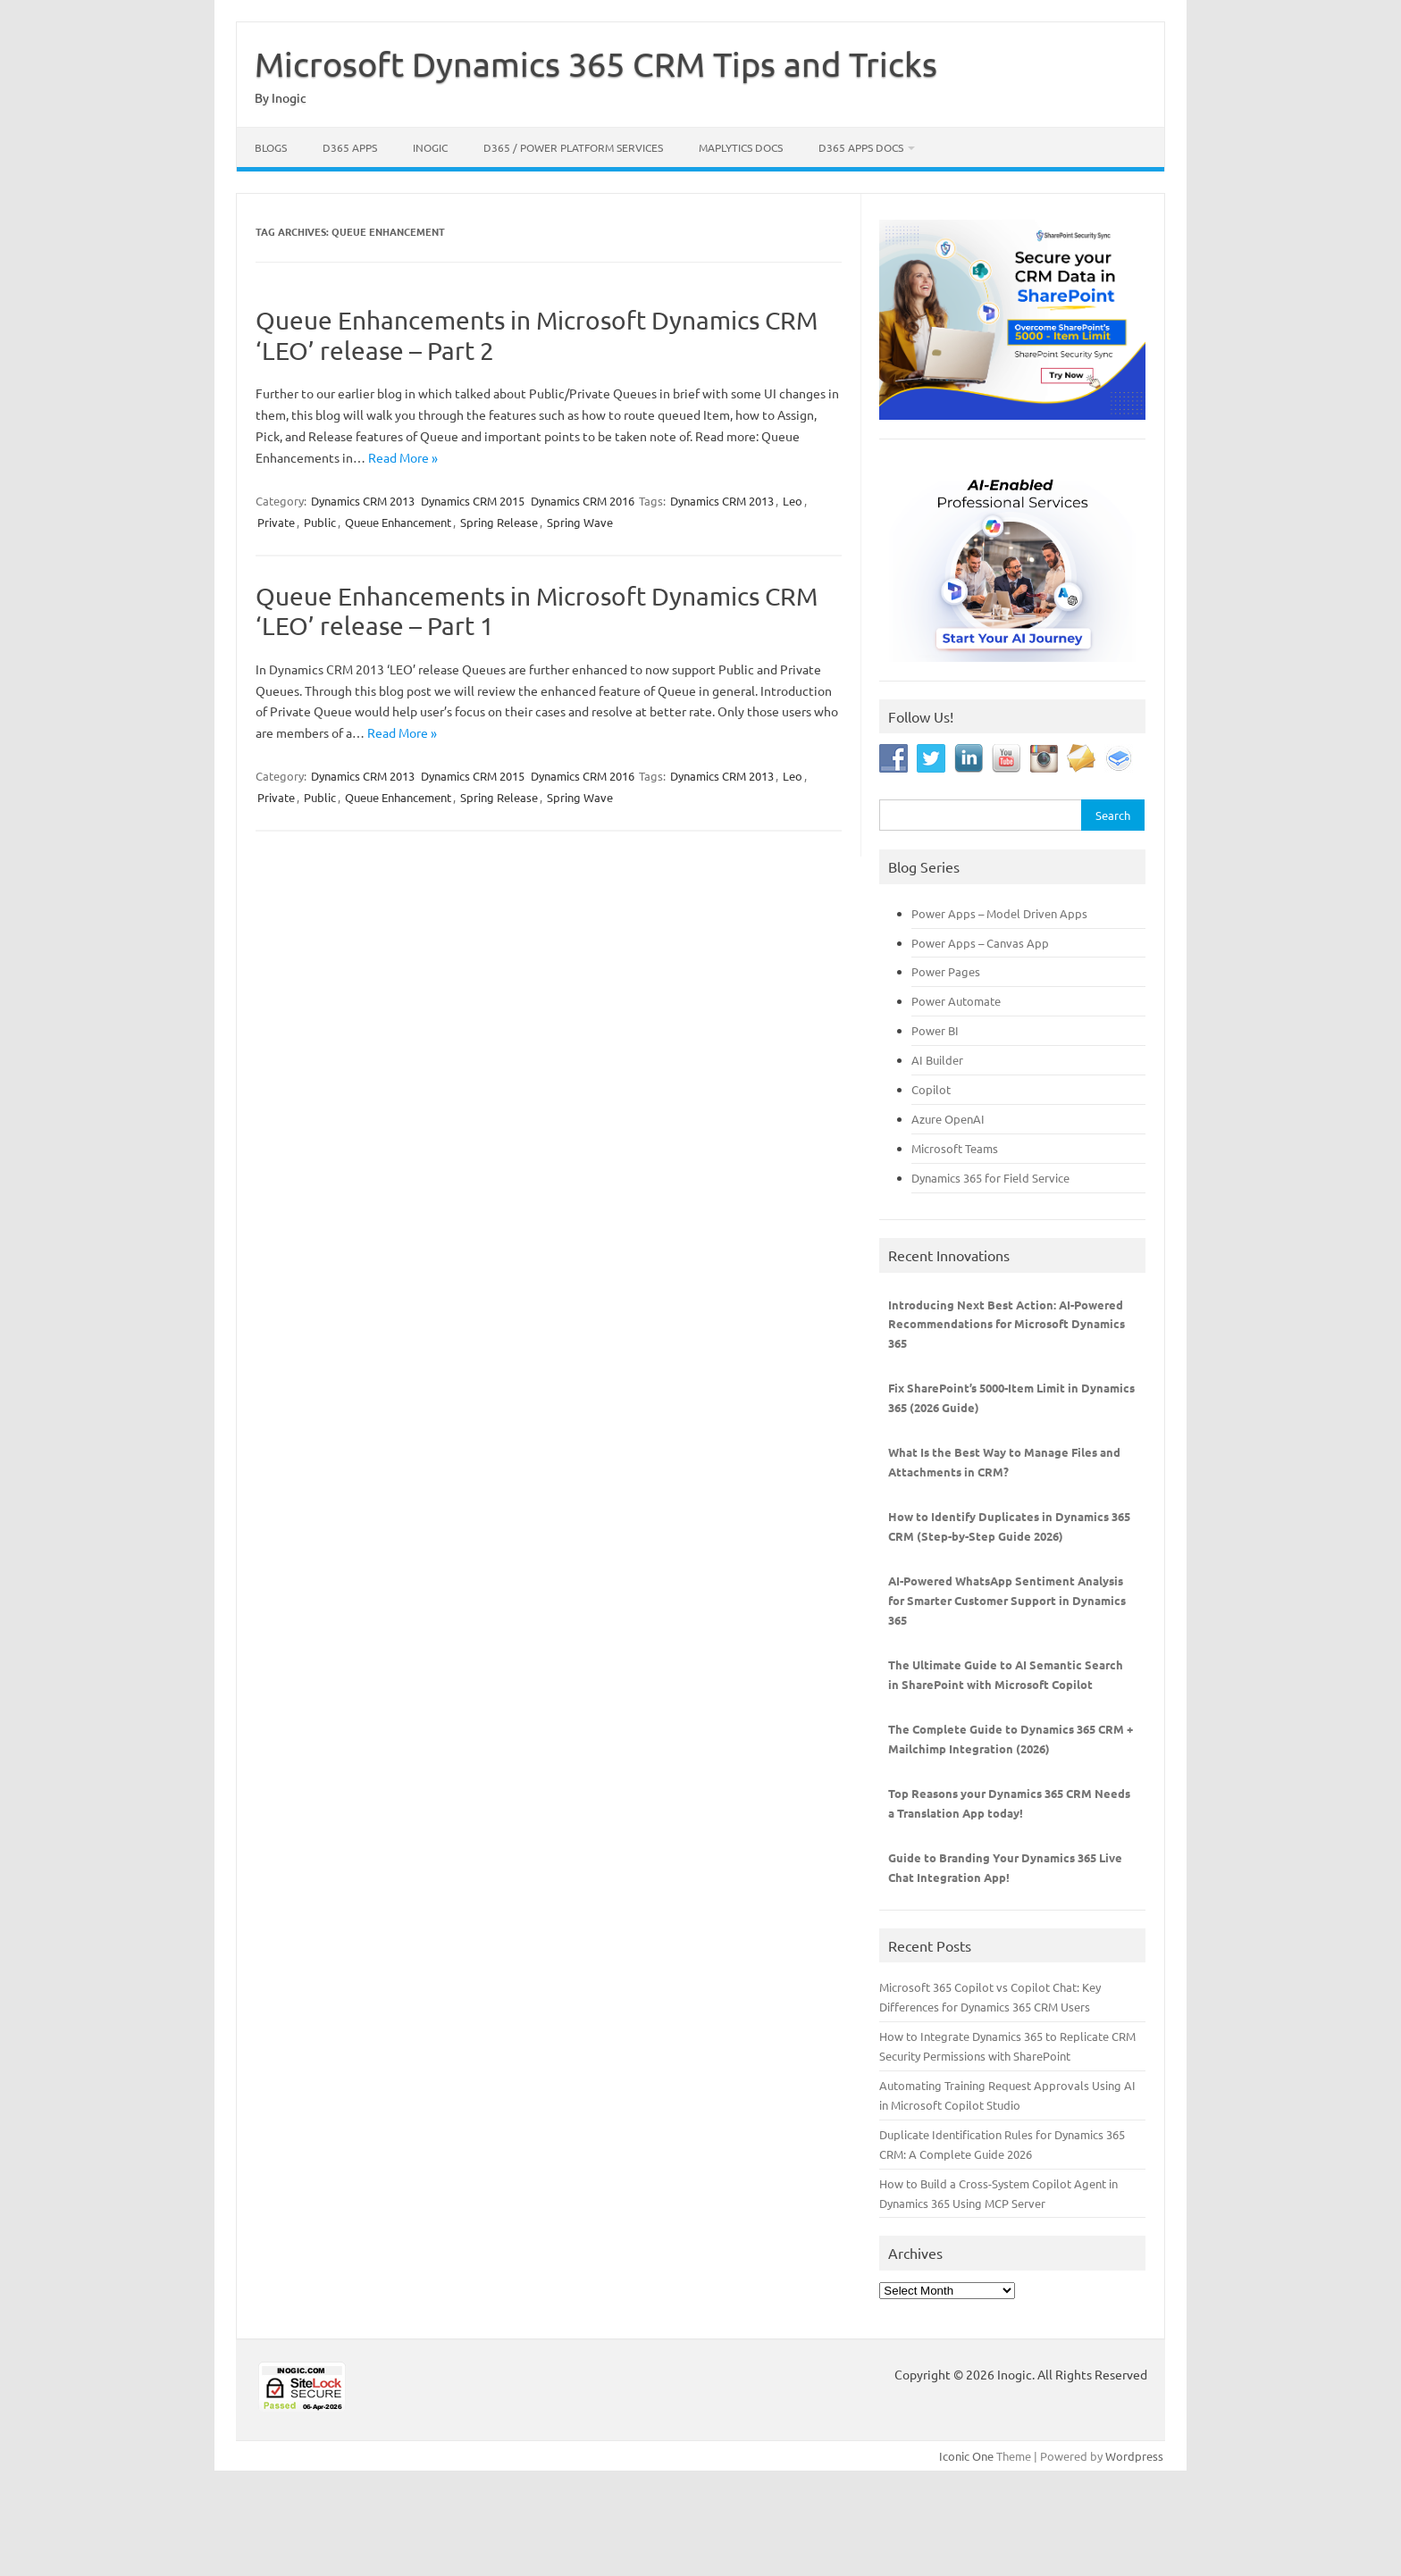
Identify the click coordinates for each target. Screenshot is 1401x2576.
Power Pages (945, 971)
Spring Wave (580, 522)
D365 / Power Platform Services (573, 147)
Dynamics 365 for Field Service (990, 1177)
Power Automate (956, 1000)
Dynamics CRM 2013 (363, 500)
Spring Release (499, 522)
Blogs (271, 147)
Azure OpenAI (948, 1118)
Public (320, 522)
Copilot (931, 1089)
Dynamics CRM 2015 (472, 500)
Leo (792, 500)
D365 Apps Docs (860, 147)
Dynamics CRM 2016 (582, 500)
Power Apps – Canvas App (980, 942)
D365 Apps (350, 147)
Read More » (403, 457)
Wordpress (1134, 2455)
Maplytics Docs (741, 147)
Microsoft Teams (954, 1148)
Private (276, 522)
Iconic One (966, 2455)
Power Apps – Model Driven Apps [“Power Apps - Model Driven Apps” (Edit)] (999, 913)
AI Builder (937, 1059)
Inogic (430, 147)
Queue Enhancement (398, 522)
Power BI (935, 1030)
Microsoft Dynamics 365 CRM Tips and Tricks (596, 63)
